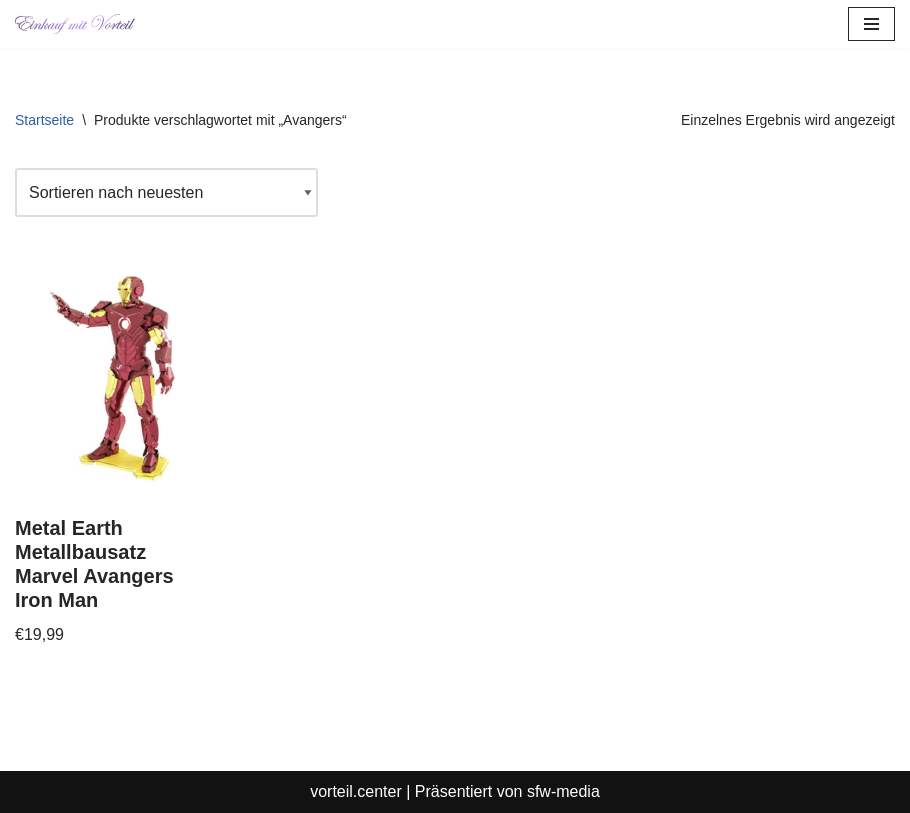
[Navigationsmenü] (871, 24)
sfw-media (563, 791)
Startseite (44, 120)
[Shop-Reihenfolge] (166, 193)
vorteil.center (356, 791)
